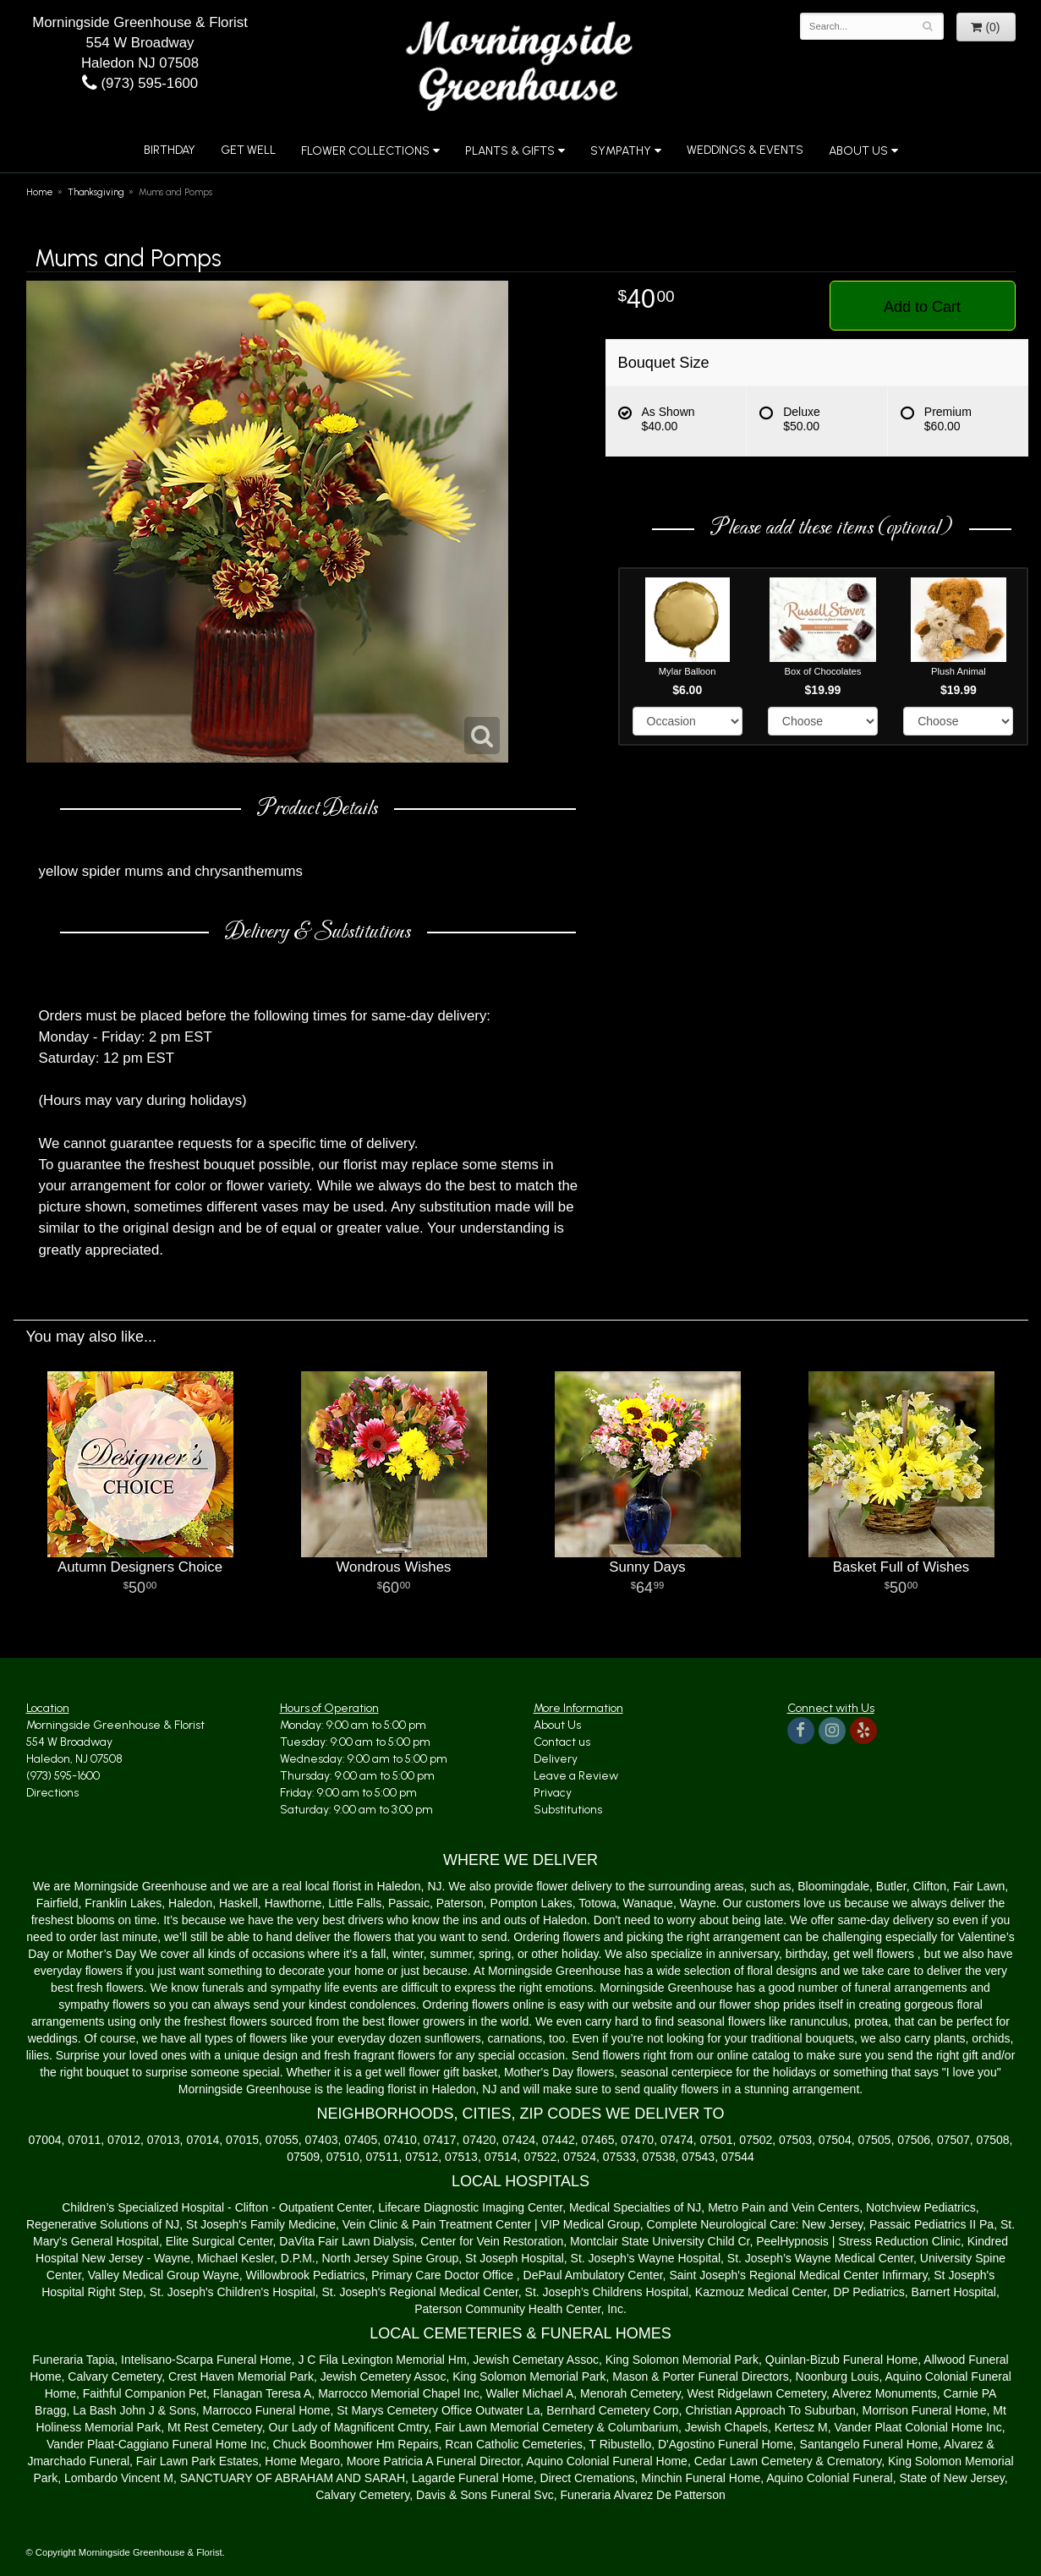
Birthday (169, 150)
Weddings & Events (745, 150)
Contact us (562, 1742)
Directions (52, 1793)
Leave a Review (576, 1776)
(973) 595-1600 (140, 83)
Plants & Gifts (510, 151)
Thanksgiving (96, 192)
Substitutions (568, 1809)
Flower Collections (365, 151)
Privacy (553, 1793)
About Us (858, 151)
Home (39, 192)
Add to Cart (922, 306)
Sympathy (620, 151)
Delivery (556, 1759)
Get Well (248, 150)
